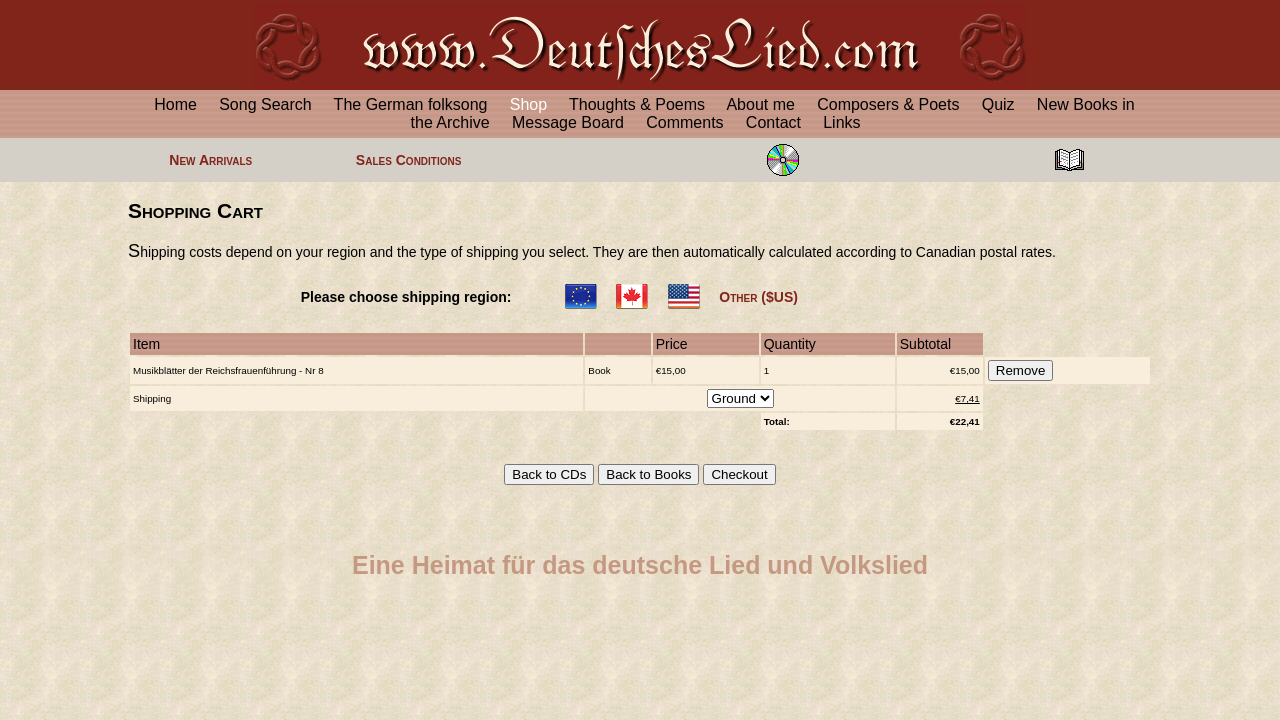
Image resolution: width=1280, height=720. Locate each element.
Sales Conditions (409, 160)
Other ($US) (758, 297)
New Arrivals (210, 160)
